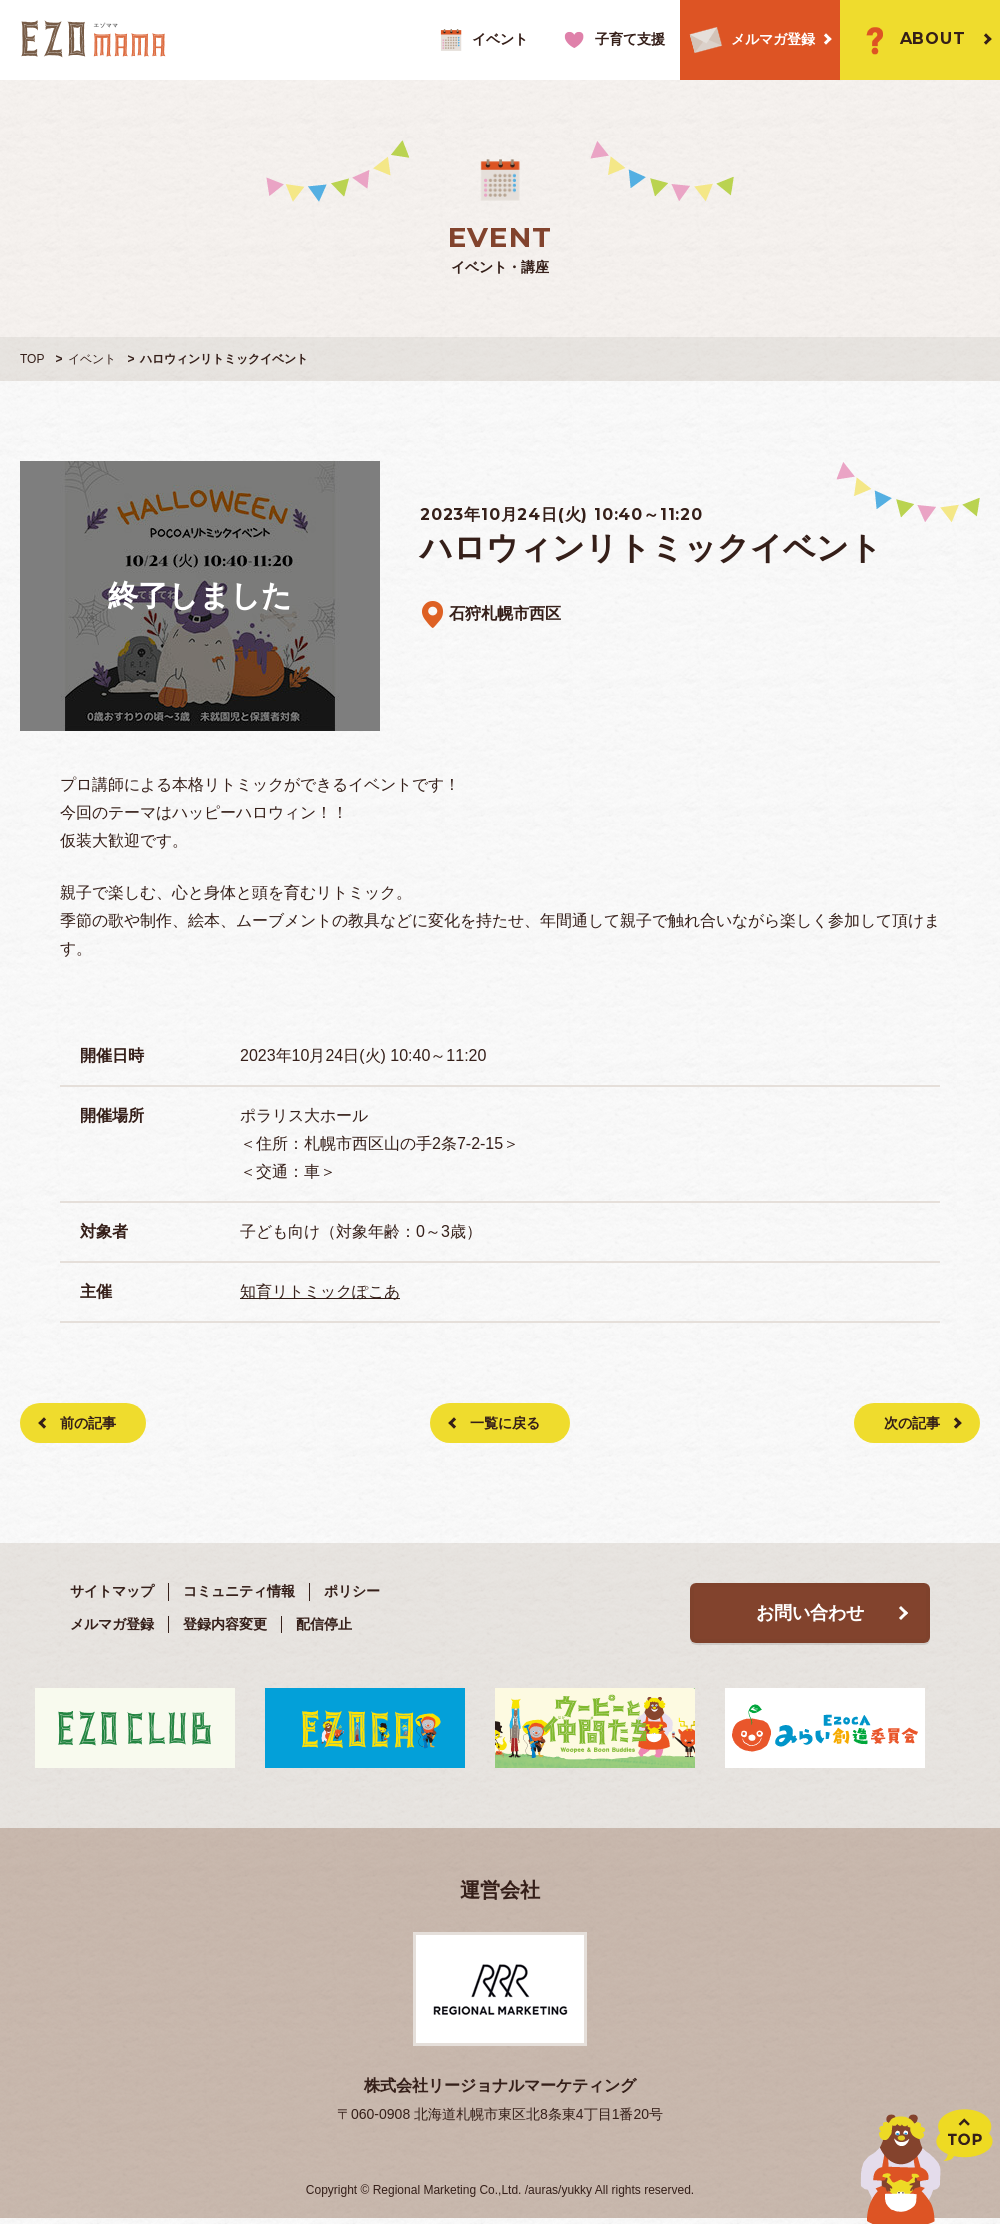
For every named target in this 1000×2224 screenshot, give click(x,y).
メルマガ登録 (747, 40)
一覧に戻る (505, 1423)
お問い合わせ (810, 1613)
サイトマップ (112, 1591)
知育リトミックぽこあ (320, 1291)
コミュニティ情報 (239, 1591)
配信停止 (324, 1624)
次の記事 (912, 1423)
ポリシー (352, 1591)
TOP (32, 359)
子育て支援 (611, 40)
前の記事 (88, 1423)
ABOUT (910, 40)
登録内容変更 (225, 1624)
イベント (481, 40)
